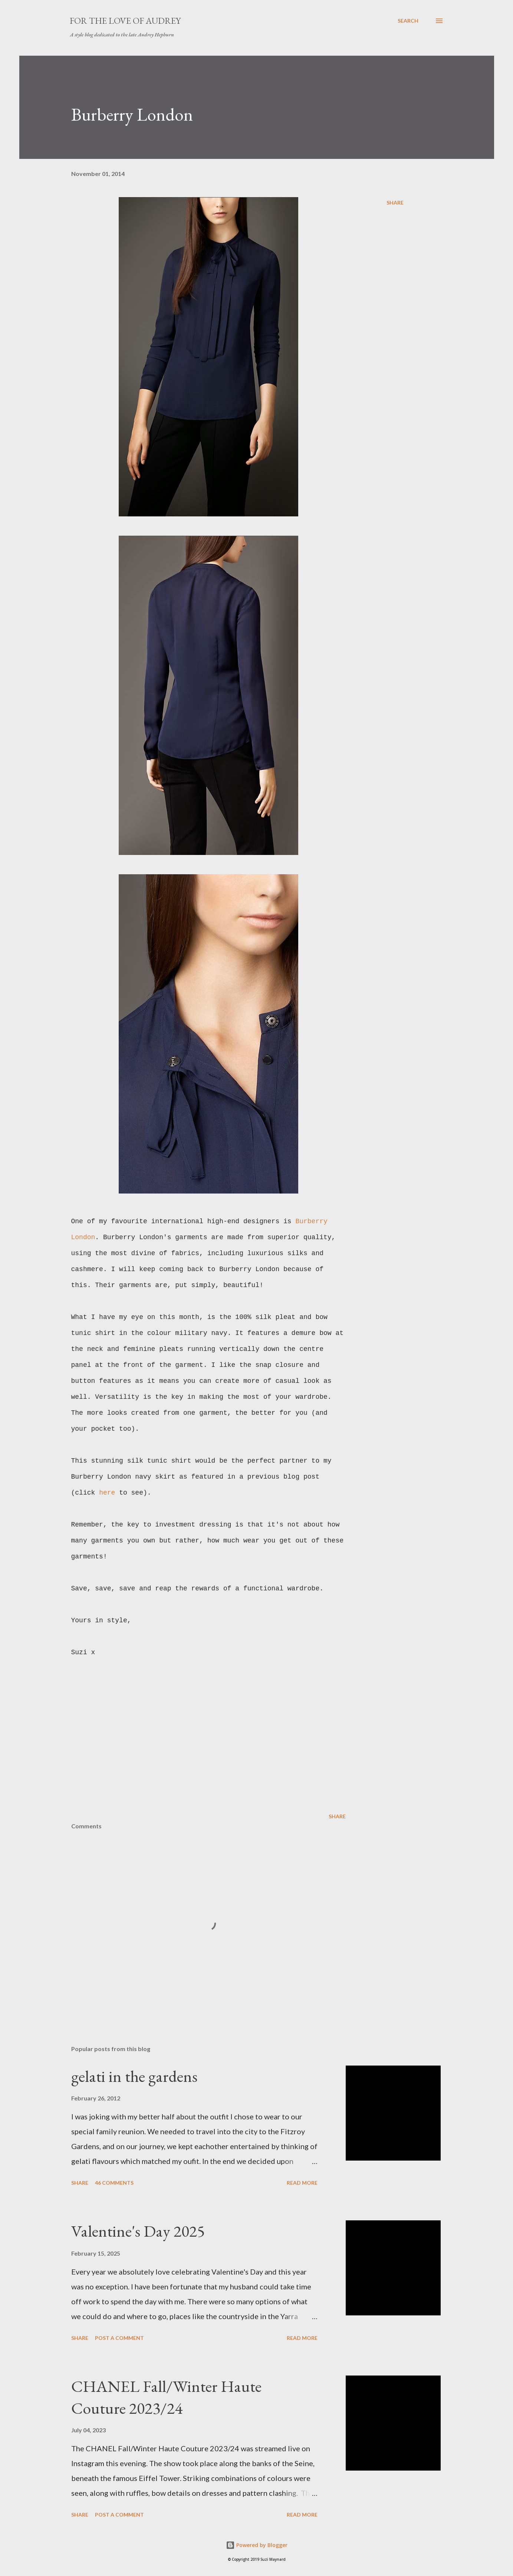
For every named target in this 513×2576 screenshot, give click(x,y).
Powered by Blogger (256, 2545)
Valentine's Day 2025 (138, 2231)
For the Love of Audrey (125, 20)
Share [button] (395, 202)
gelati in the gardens (134, 2076)
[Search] (408, 20)
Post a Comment (119, 2338)
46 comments (114, 2183)
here (109, 1492)
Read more (302, 2183)
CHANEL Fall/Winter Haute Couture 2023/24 (166, 2397)
